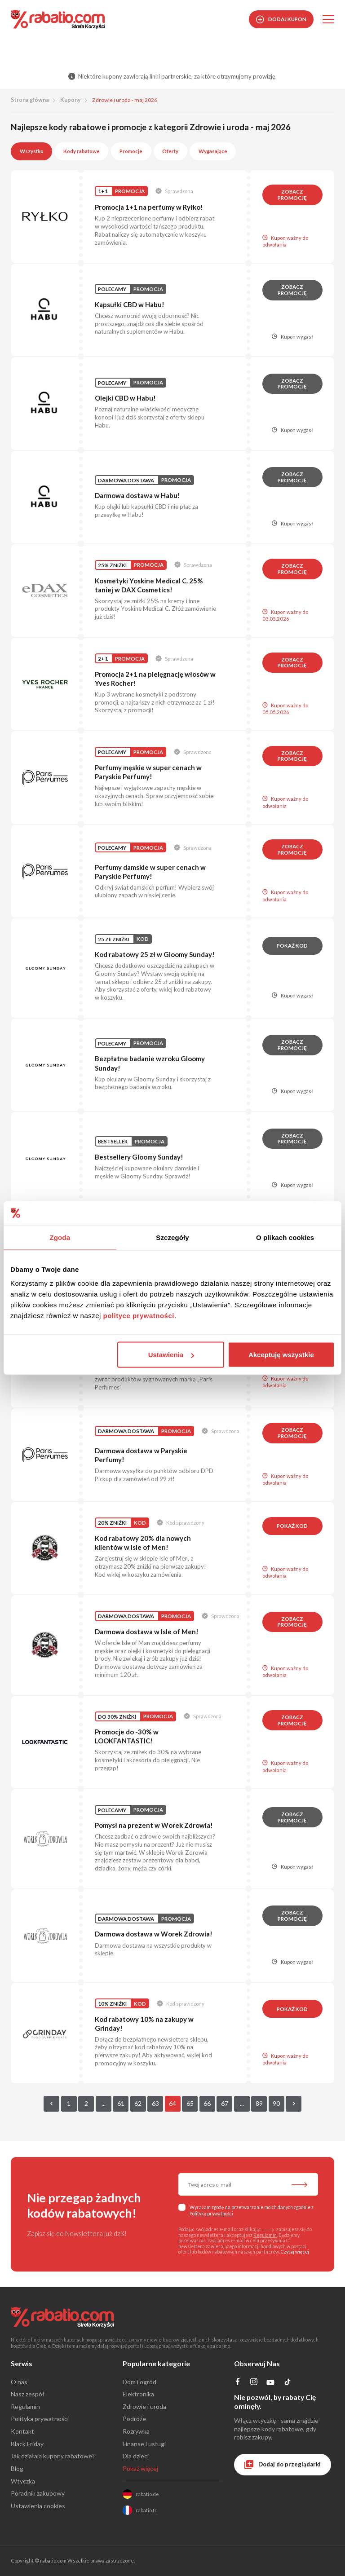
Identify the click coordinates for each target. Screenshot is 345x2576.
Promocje (130, 151)
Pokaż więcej (140, 2468)
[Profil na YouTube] (271, 2384)
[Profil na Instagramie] (254, 2382)
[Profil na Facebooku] (238, 2382)
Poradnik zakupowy (38, 2493)
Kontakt (22, 2431)
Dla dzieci (136, 2456)
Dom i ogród (139, 2382)
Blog (17, 2468)
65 (190, 2103)
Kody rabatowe (81, 151)
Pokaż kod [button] (292, 945)
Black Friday (27, 2444)
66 (207, 2103)
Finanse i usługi (144, 2444)
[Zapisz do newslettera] (299, 2185)
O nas (19, 2382)
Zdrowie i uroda (144, 2406)
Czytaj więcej (295, 2251)
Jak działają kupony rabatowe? (53, 2456)
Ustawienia (171, 1355)
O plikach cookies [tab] (285, 1237)
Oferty (170, 151)
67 (224, 2103)
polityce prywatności (138, 1315)
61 (120, 2103)
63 (155, 2103)
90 (276, 2103)
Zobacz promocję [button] (292, 195)
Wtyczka (23, 2481)
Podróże (134, 2418)
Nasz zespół (27, 2394)
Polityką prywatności (211, 2213)
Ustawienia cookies (38, 2506)
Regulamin (265, 2235)
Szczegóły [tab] (172, 1237)
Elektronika (138, 2394)
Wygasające (213, 151)
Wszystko (32, 151)
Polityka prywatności (40, 2418)
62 (138, 2103)
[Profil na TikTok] (287, 2383)
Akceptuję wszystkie (281, 1355)
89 (259, 2103)
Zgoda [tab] (60, 1237)
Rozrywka (136, 2431)
